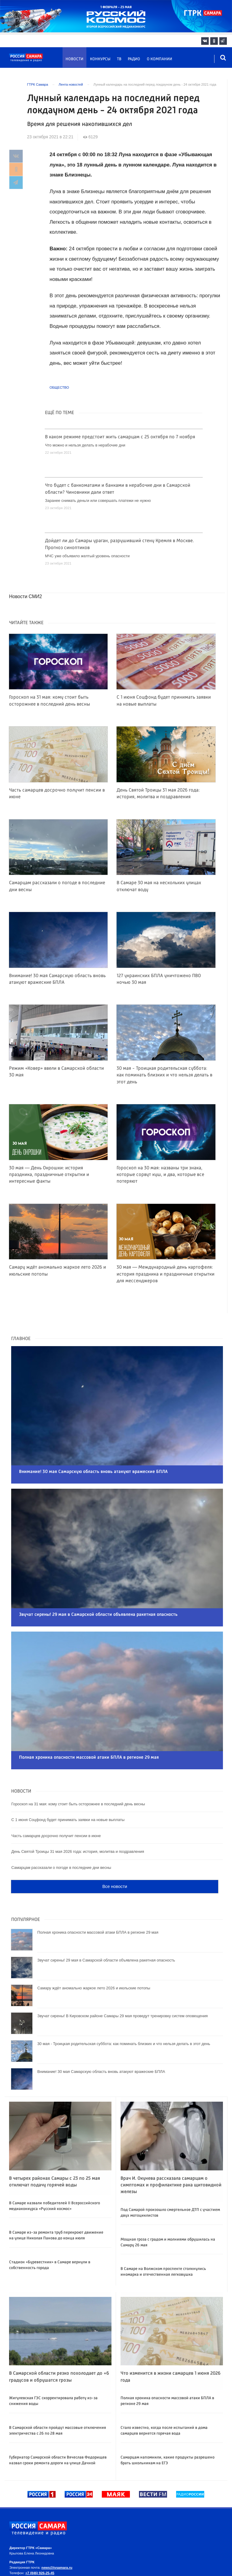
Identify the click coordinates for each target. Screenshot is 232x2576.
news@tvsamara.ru (56, 2535)
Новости (74, 59)
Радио (134, 59)
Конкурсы (100, 59)
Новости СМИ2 (26, 596)
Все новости (114, 1853)
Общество (59, 387)
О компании (159, 59)
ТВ (119, 59)
